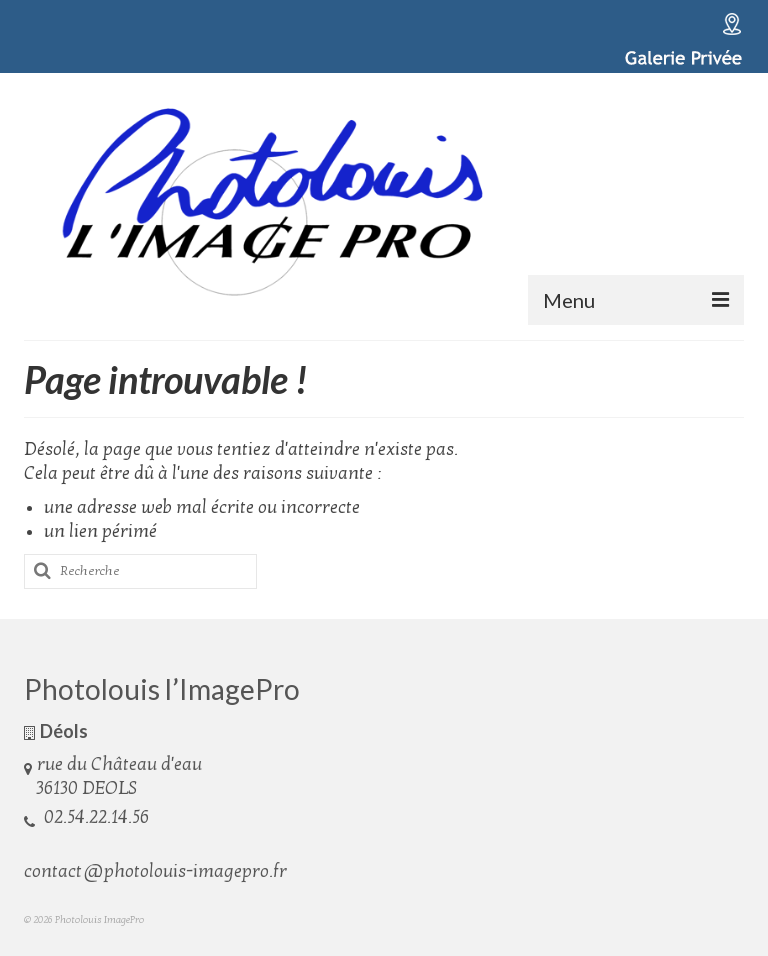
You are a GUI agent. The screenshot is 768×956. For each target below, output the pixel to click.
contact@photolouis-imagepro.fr (155, 871)
